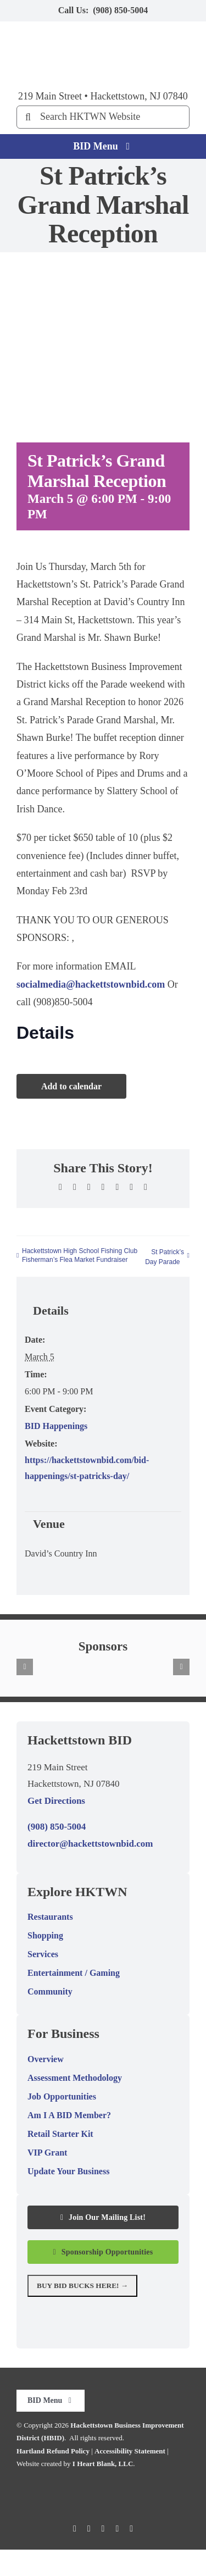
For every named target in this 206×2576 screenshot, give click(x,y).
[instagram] (103, 2528)
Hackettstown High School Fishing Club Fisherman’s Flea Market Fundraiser (79, 1255)
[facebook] (74, 2528)
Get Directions (56, 1801)
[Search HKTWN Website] (103, 117)
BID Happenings (56, 1426)
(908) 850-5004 (120, 10)
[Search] (28, 117)
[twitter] (89, 2528)
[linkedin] (131, 2528)
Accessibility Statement (129, 2451)
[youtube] (117, 2528)
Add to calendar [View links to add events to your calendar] (71, 1086)
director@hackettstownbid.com (90, 1843)
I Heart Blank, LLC (103, 2463)
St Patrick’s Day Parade (164, 1257)
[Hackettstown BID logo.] (103, 2482)
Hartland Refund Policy (53, 2451)
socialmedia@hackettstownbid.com (90, 984)
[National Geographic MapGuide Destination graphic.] (103, 2312)
